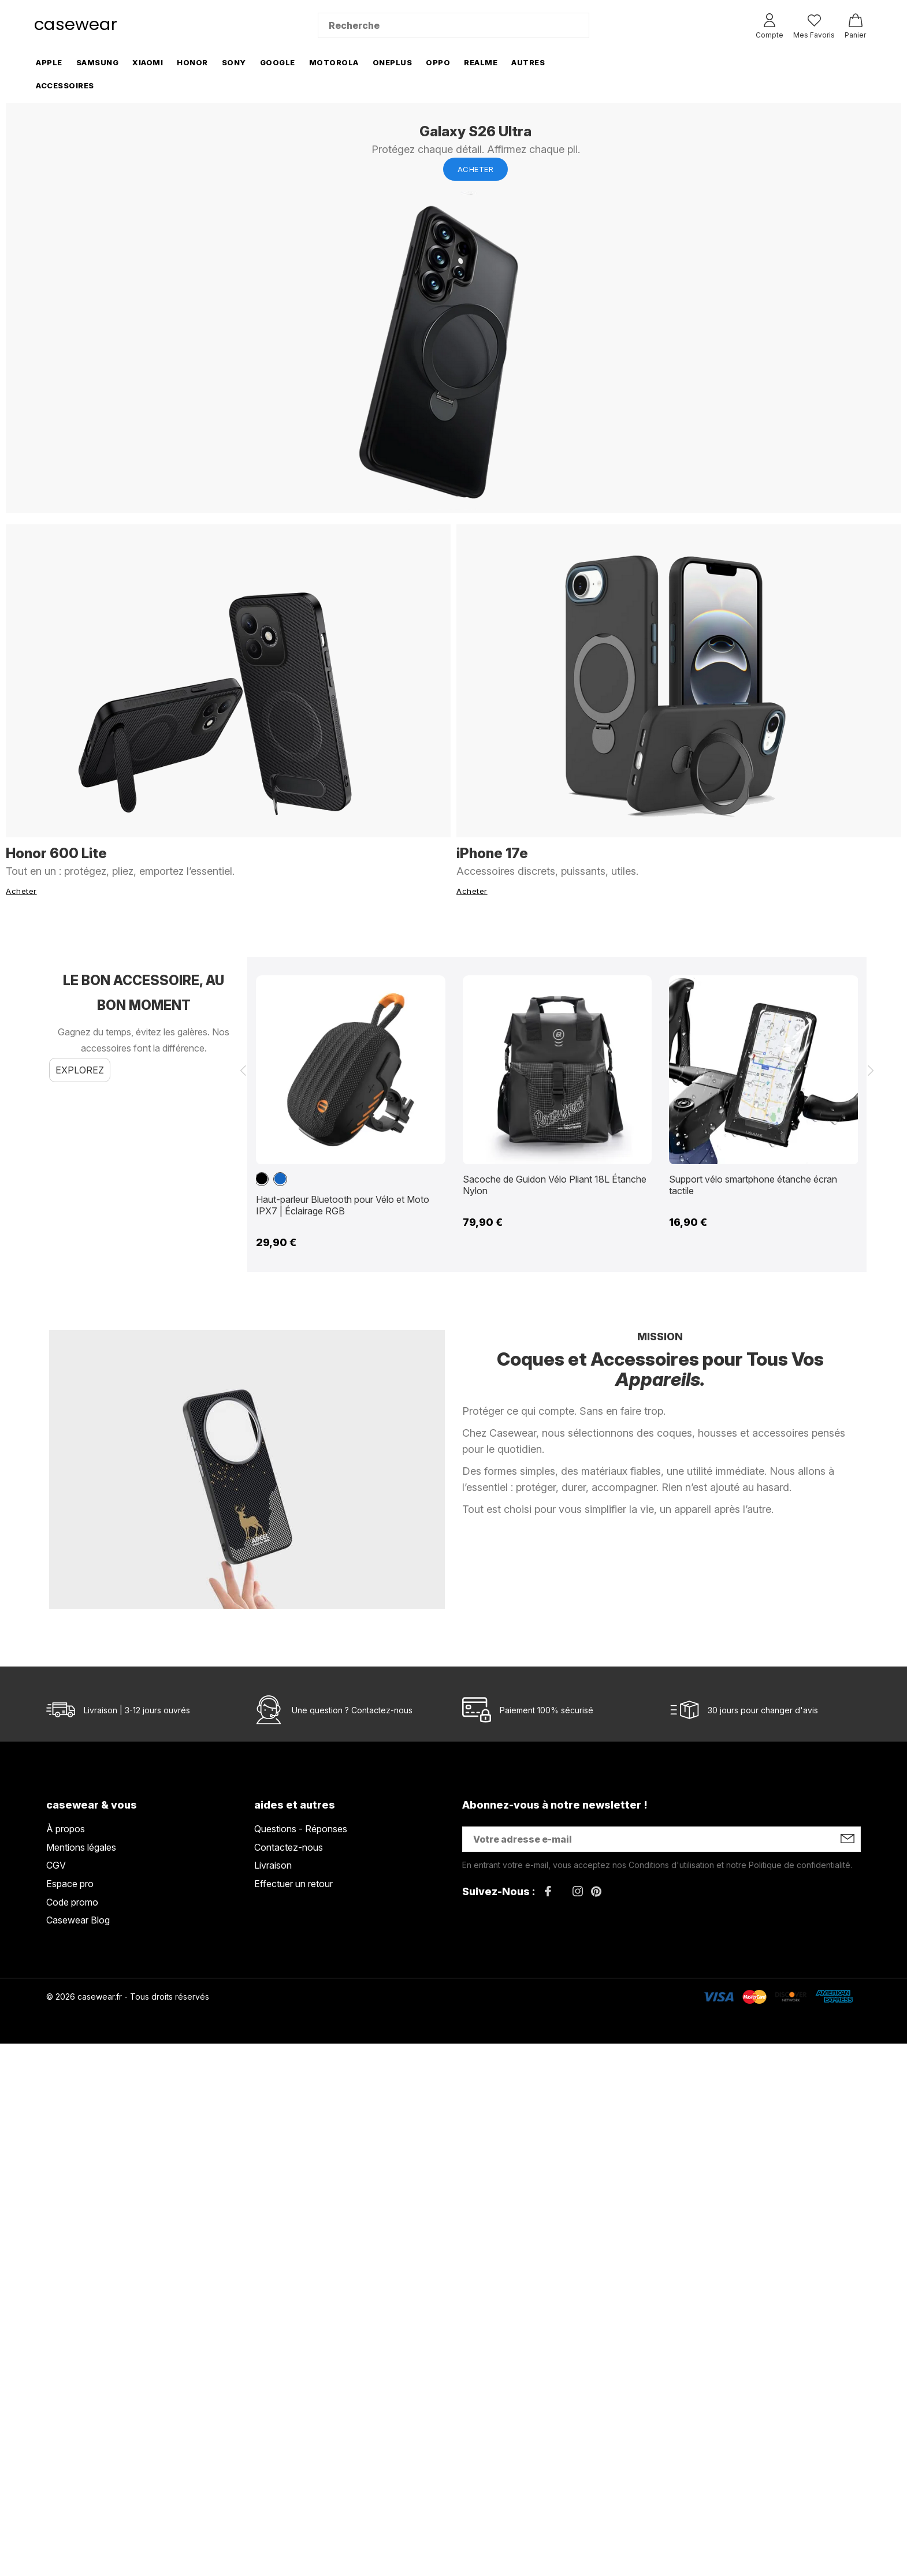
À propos (65, 1829)
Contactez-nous (381, 1710)
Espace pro (70, 1883)
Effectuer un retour (293, 1883)
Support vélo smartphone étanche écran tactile (753, 1184)
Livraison (273, 1865)
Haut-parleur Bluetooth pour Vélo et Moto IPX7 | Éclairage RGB (342, 1205)
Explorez (79, 1070)
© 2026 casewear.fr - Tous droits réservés (127, 1996)
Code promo (72, 1902)
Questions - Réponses (300, 1829)
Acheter (476, 169)
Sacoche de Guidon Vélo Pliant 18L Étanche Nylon (554, 1184)
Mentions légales (81, 1847)
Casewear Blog (78, 1920)
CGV (56, 1865)
